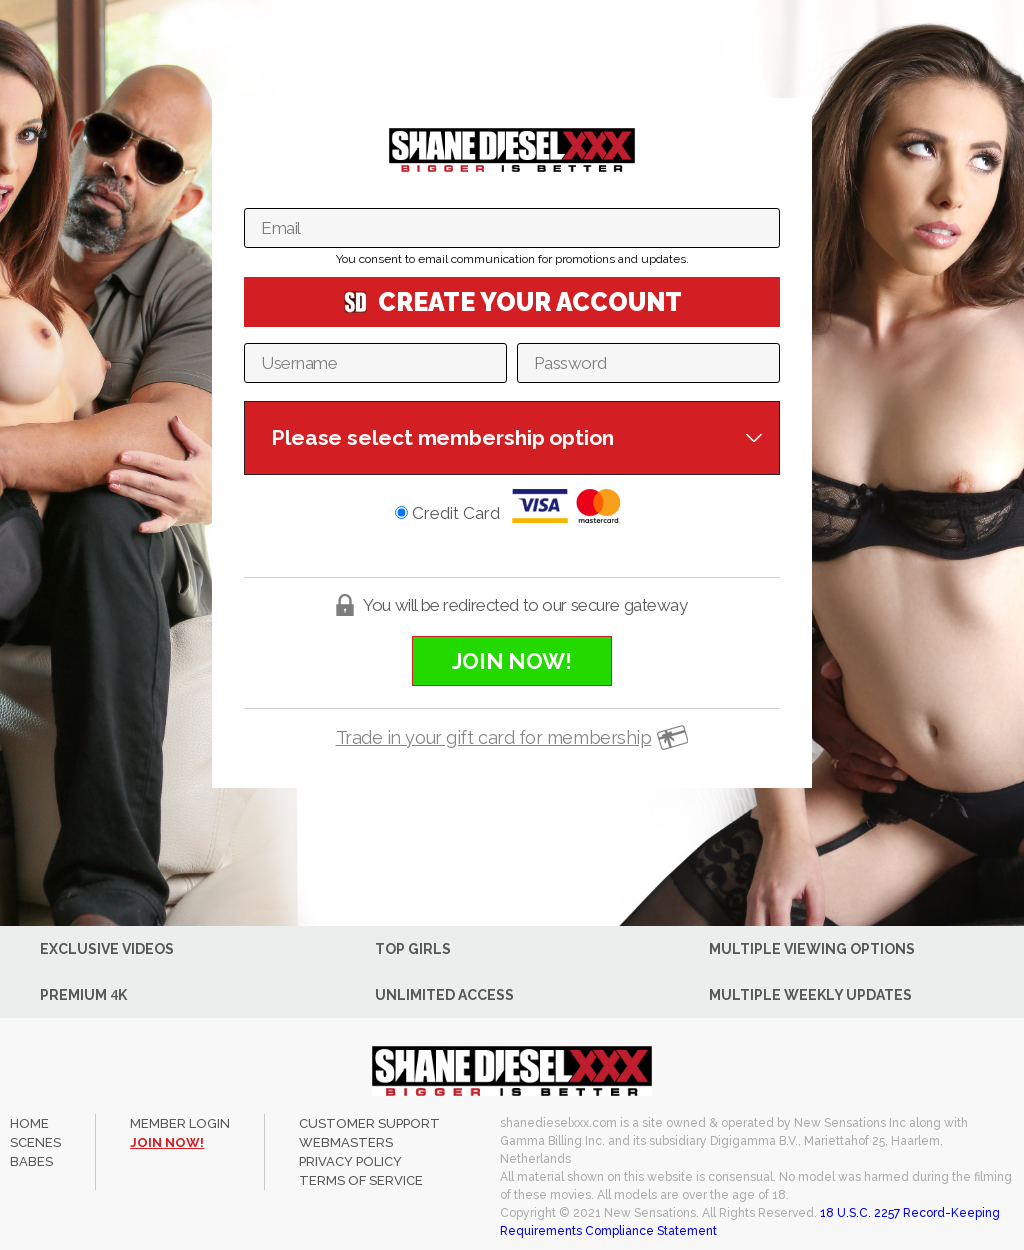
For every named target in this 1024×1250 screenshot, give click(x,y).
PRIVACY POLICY (350, 1161)
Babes (31, 1161)
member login (180, 1123)
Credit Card (512, 506)
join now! (167, 1142)
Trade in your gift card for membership (494, 737)
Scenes (35, 1142)
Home (29, 1123)
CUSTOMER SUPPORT (369, 1123)
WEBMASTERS (346, 1142)
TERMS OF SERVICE (361, 1180)
